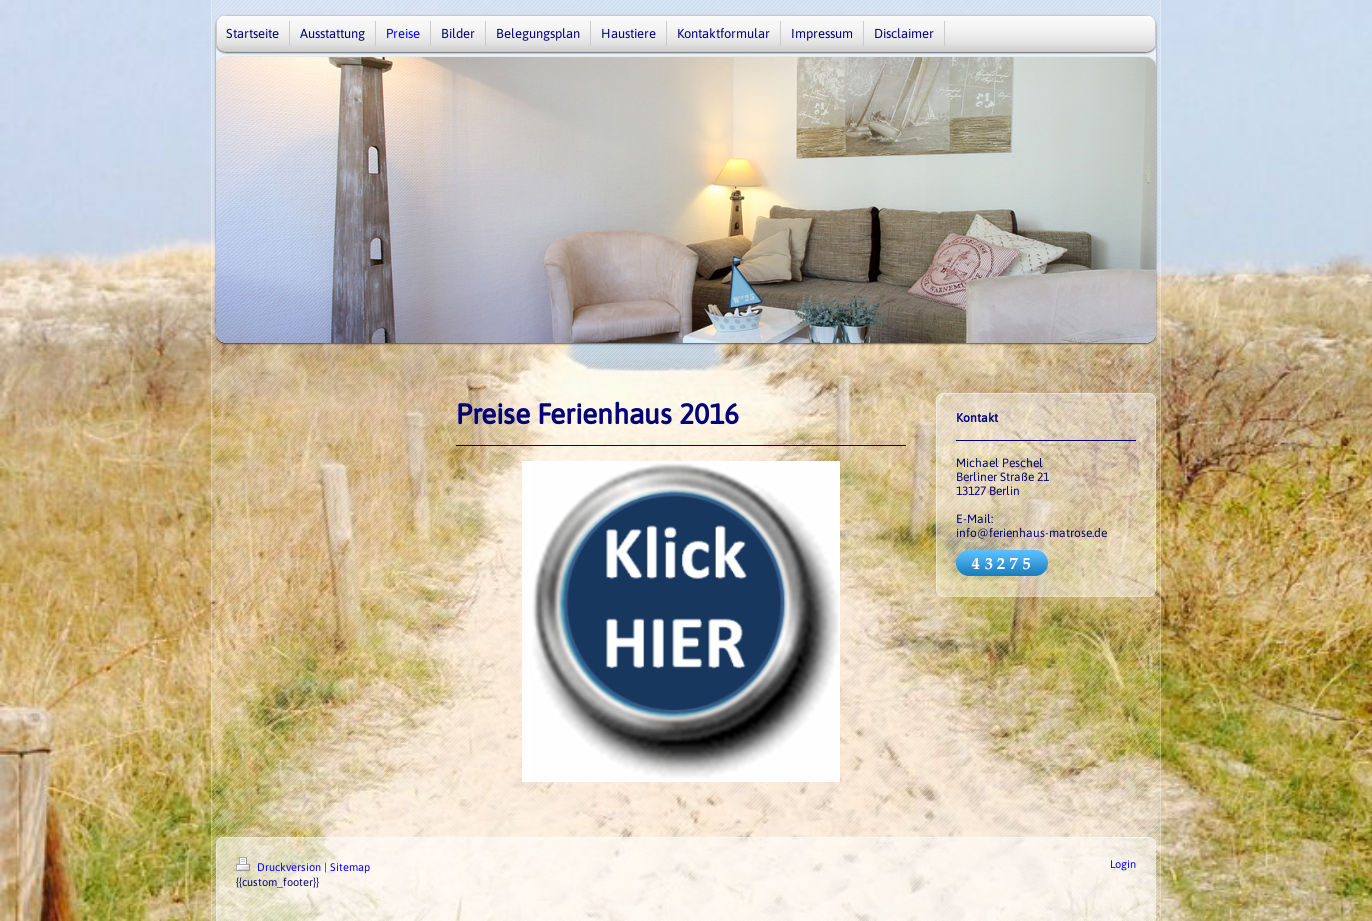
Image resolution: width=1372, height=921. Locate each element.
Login (1123, 864)
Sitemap (350, 867)
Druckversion (280, 867)
